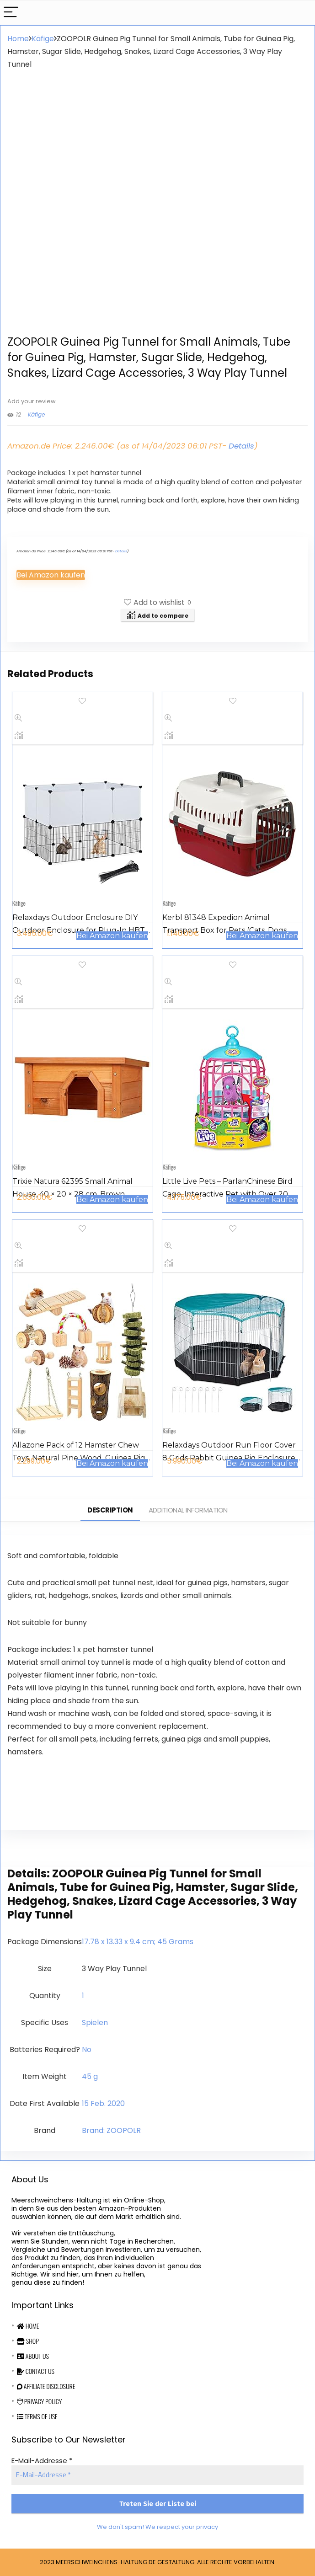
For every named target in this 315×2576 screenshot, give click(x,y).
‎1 (83, 1995)
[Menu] (11, 12)
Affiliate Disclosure (46, 2386)
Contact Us (35, 2371)
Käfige (43, 38)
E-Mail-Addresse (41, 2460)
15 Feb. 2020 (103, 2103)
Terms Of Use (37, 2416)
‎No (86, 2049)
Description (110, 1510)
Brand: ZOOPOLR (111, 2130)
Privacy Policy (39, 2401)
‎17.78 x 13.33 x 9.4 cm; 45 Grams (137, 1941)
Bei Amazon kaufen (50, 575)
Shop (28, 2341)
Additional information (188, 1510)
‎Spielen (95, 2022)
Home (18, 38)
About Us (33, 2356)
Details (241, 445)
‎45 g (90, 2076)
